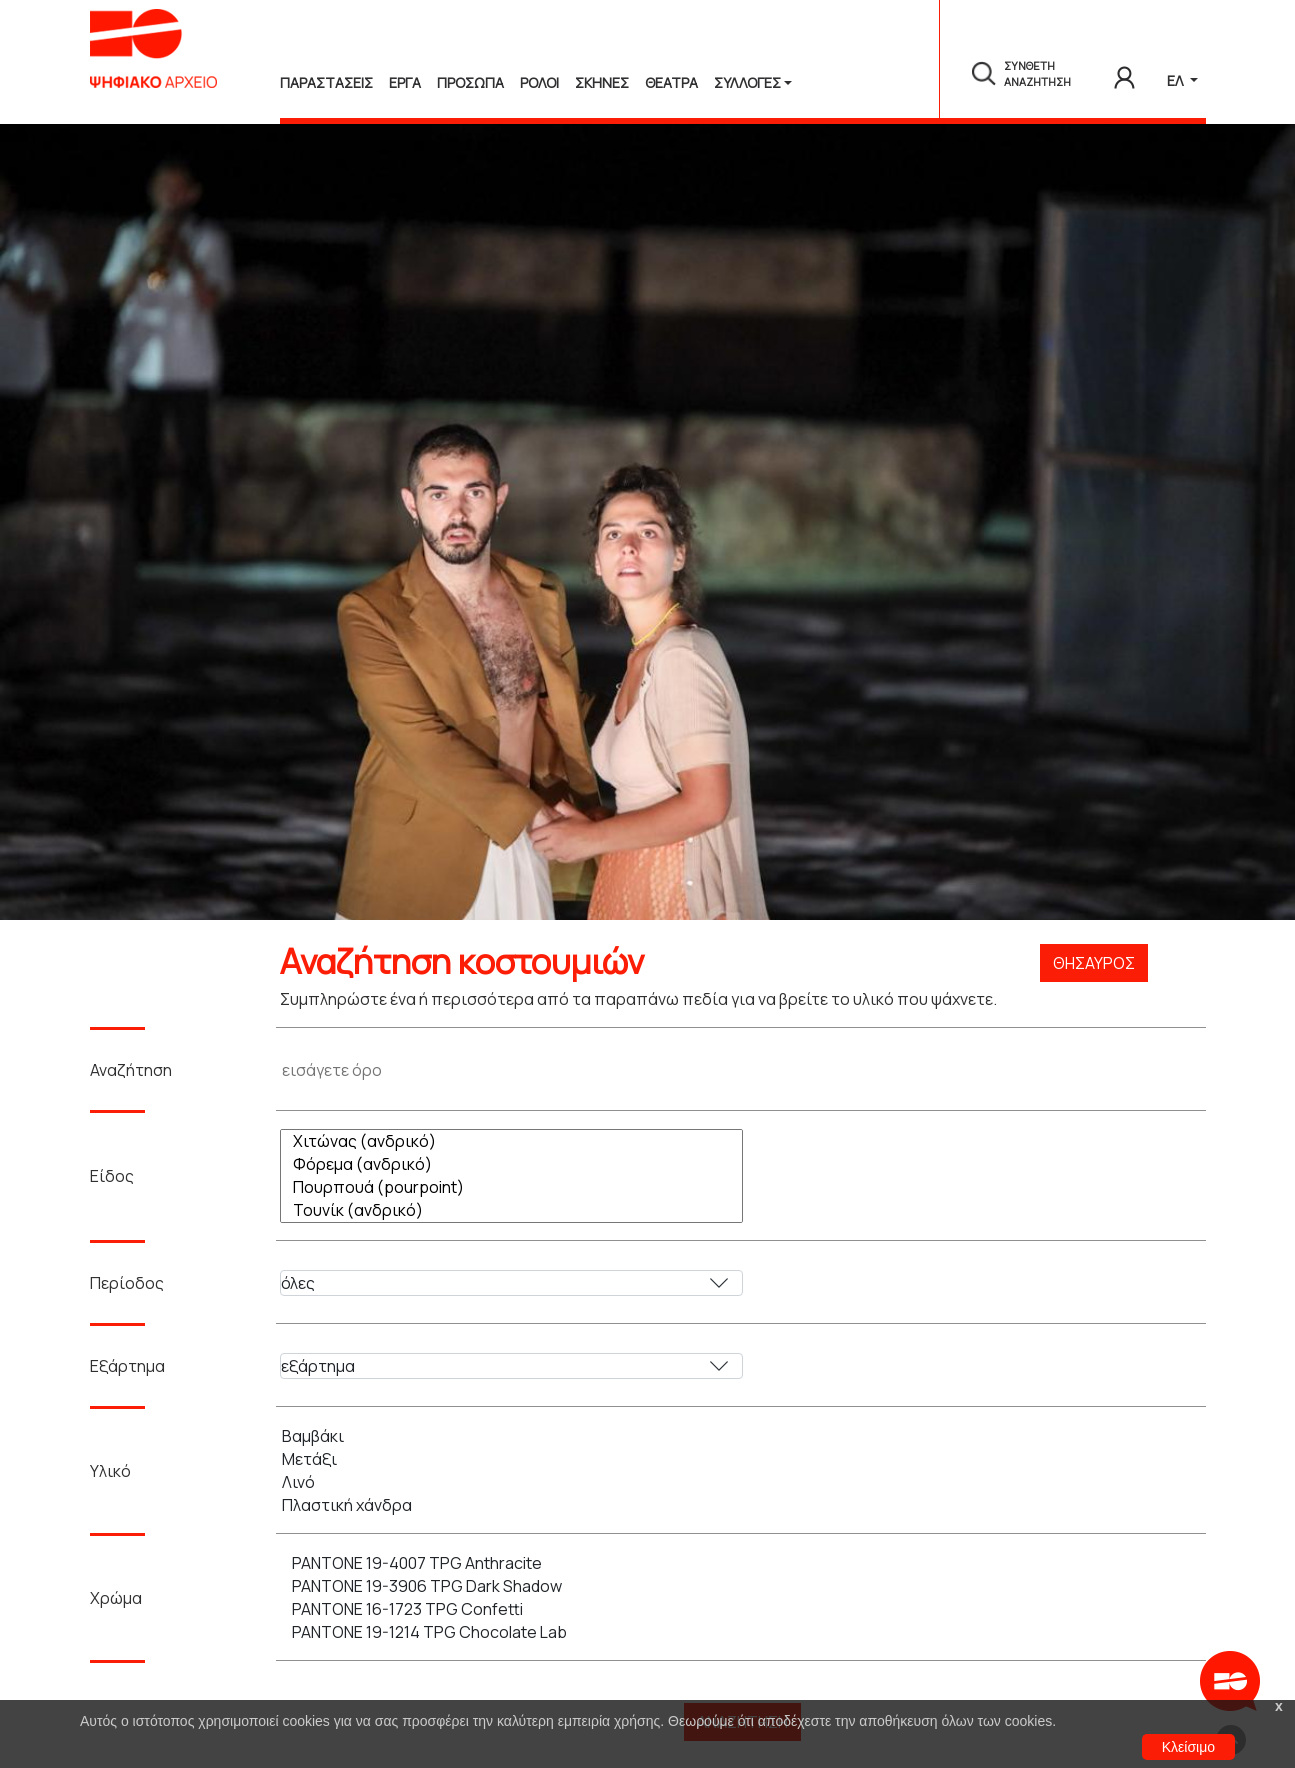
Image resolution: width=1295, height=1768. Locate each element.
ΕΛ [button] (1176, 80)
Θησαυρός (1094, 963)
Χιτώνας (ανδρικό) (516, 1141)
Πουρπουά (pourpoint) (516, 1187)
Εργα (405, 82)
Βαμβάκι (511, 1436)
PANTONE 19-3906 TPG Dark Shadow (516, 1586)
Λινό (511, 1482)
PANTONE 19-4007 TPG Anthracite (516, 1563)
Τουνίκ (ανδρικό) (516, 1210)
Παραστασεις (326, 82)
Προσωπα (470, 82)
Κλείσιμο (1188, 1747)
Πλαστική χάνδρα (511, 1505)
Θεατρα (671, 82)
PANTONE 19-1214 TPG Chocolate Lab (516, 1632)
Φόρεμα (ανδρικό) (516, 1164)
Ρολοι (539, 82)
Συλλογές (747, 82)
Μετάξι (511, 1459)
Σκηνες (602, 82)
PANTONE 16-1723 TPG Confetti (516, 1609)
